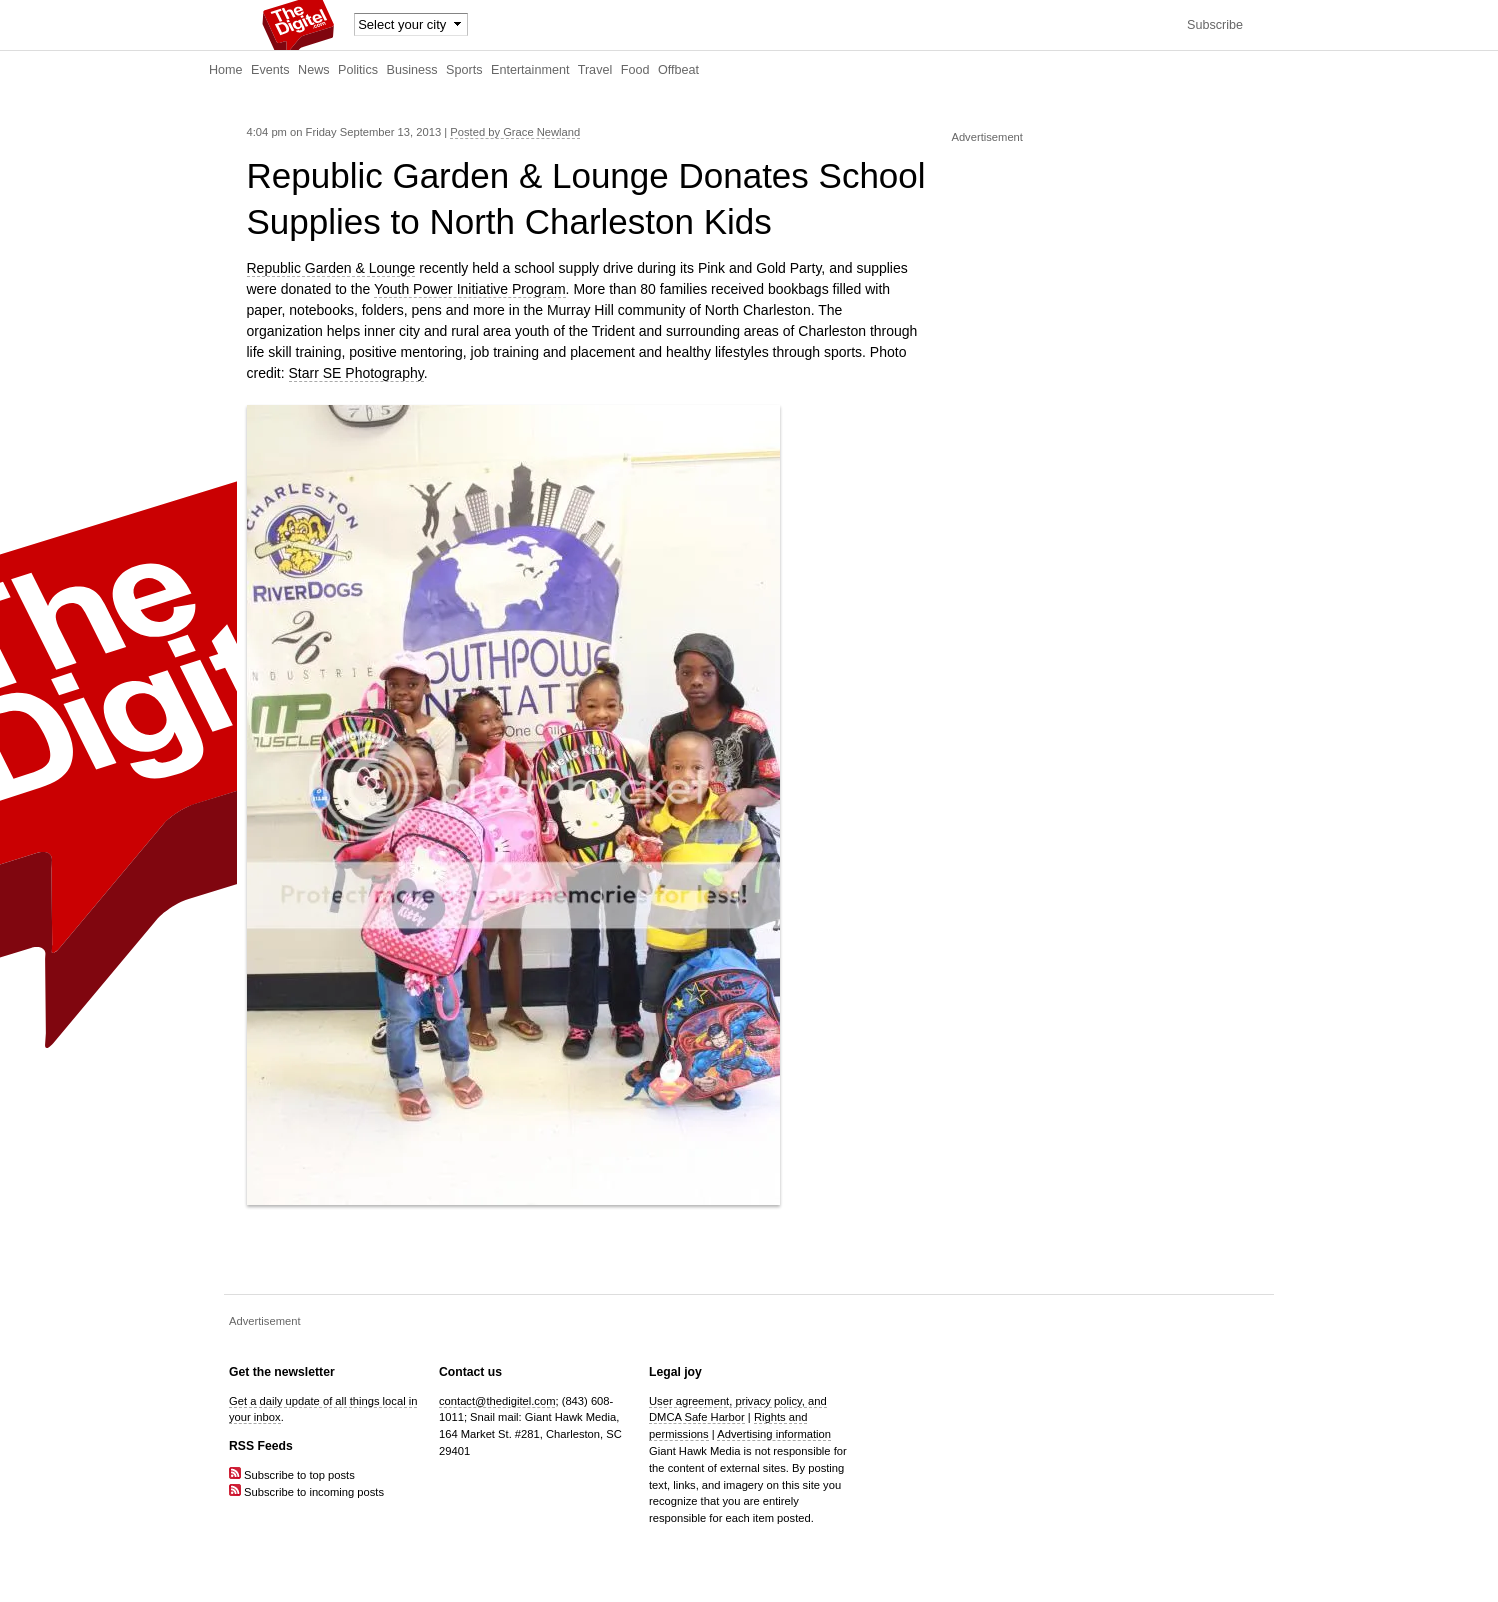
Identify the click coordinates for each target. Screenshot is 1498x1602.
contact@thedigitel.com (497, 1401)
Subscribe (1215, 25)
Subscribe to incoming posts (306, 1492)
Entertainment (530, 70)
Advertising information (774, 1434)
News (314, 70)
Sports (464, 70)
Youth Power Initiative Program (470, 289)
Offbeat (678, 70)
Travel (595, 70)
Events (270, 70)
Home (226, 70)
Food (635, 70)
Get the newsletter (282, 1372)
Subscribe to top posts (292, 1475)
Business (412, 70)
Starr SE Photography (356, 373)
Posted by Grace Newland (515, 132)
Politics (358, 70)
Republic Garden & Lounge (331, 268)
